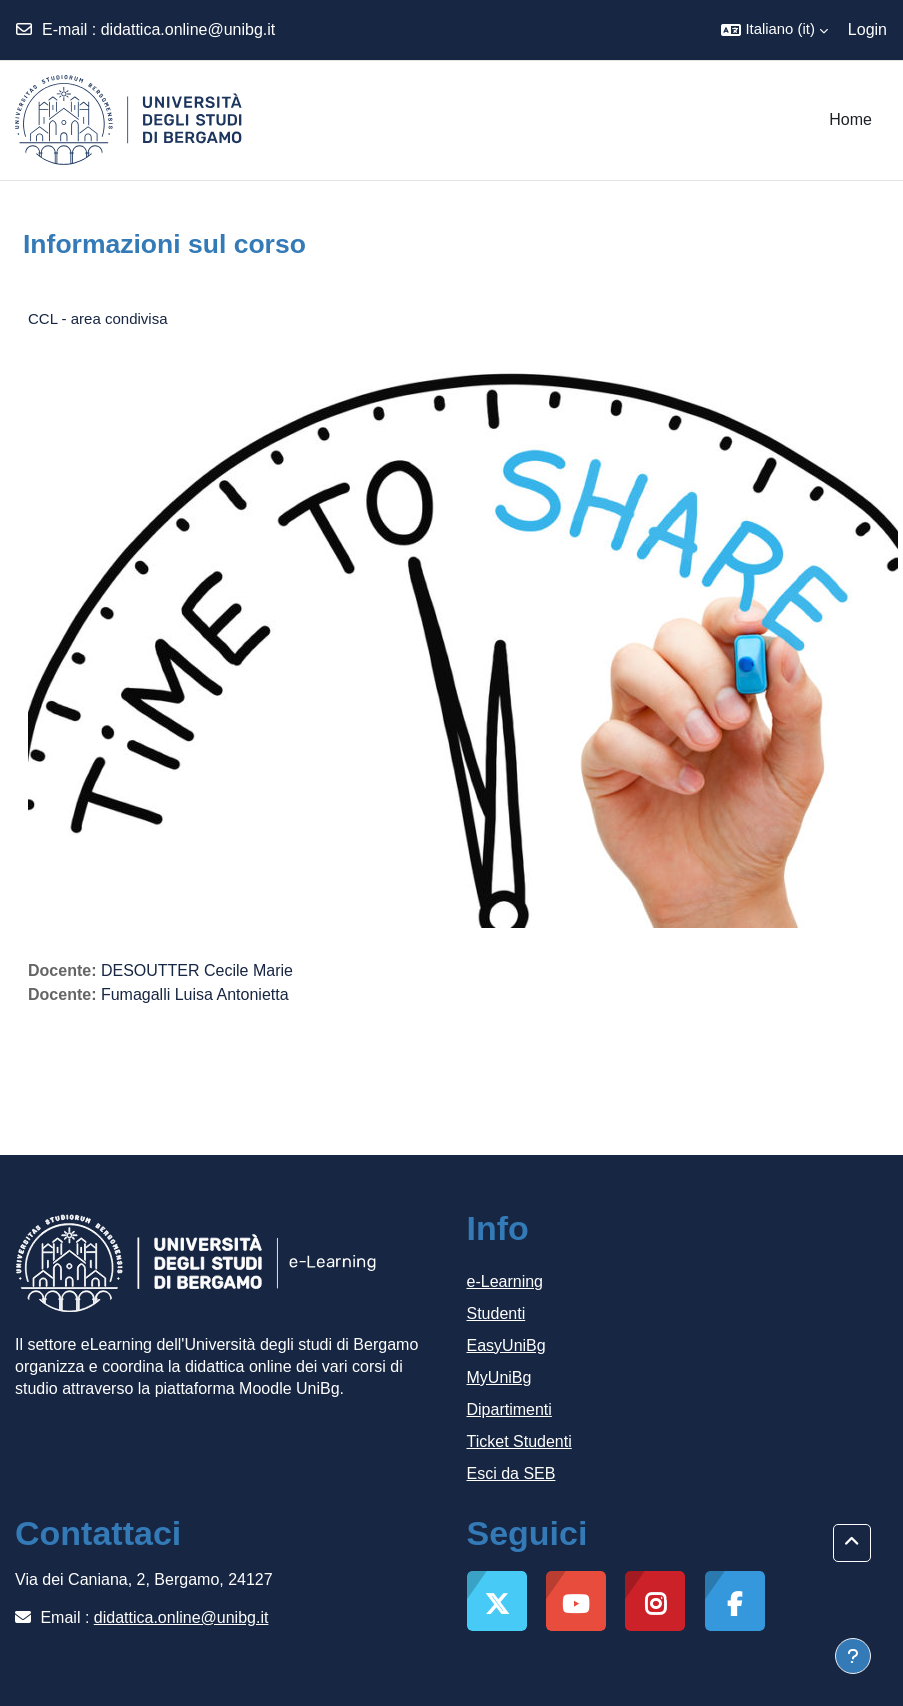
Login (867, 29)
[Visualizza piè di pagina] (853, 1656)
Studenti (496, 1313)
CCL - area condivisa (98, 318)
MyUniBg (499, 1377)
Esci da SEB (511, 1473)
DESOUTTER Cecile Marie (197, 970)
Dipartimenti (509, 1409)
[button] (774, 30)
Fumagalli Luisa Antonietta (195, 994)
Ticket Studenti (519, 1441)
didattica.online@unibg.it (188, 29)
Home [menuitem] (850, 119)
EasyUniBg (506, 1345)
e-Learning (505, 1281)
